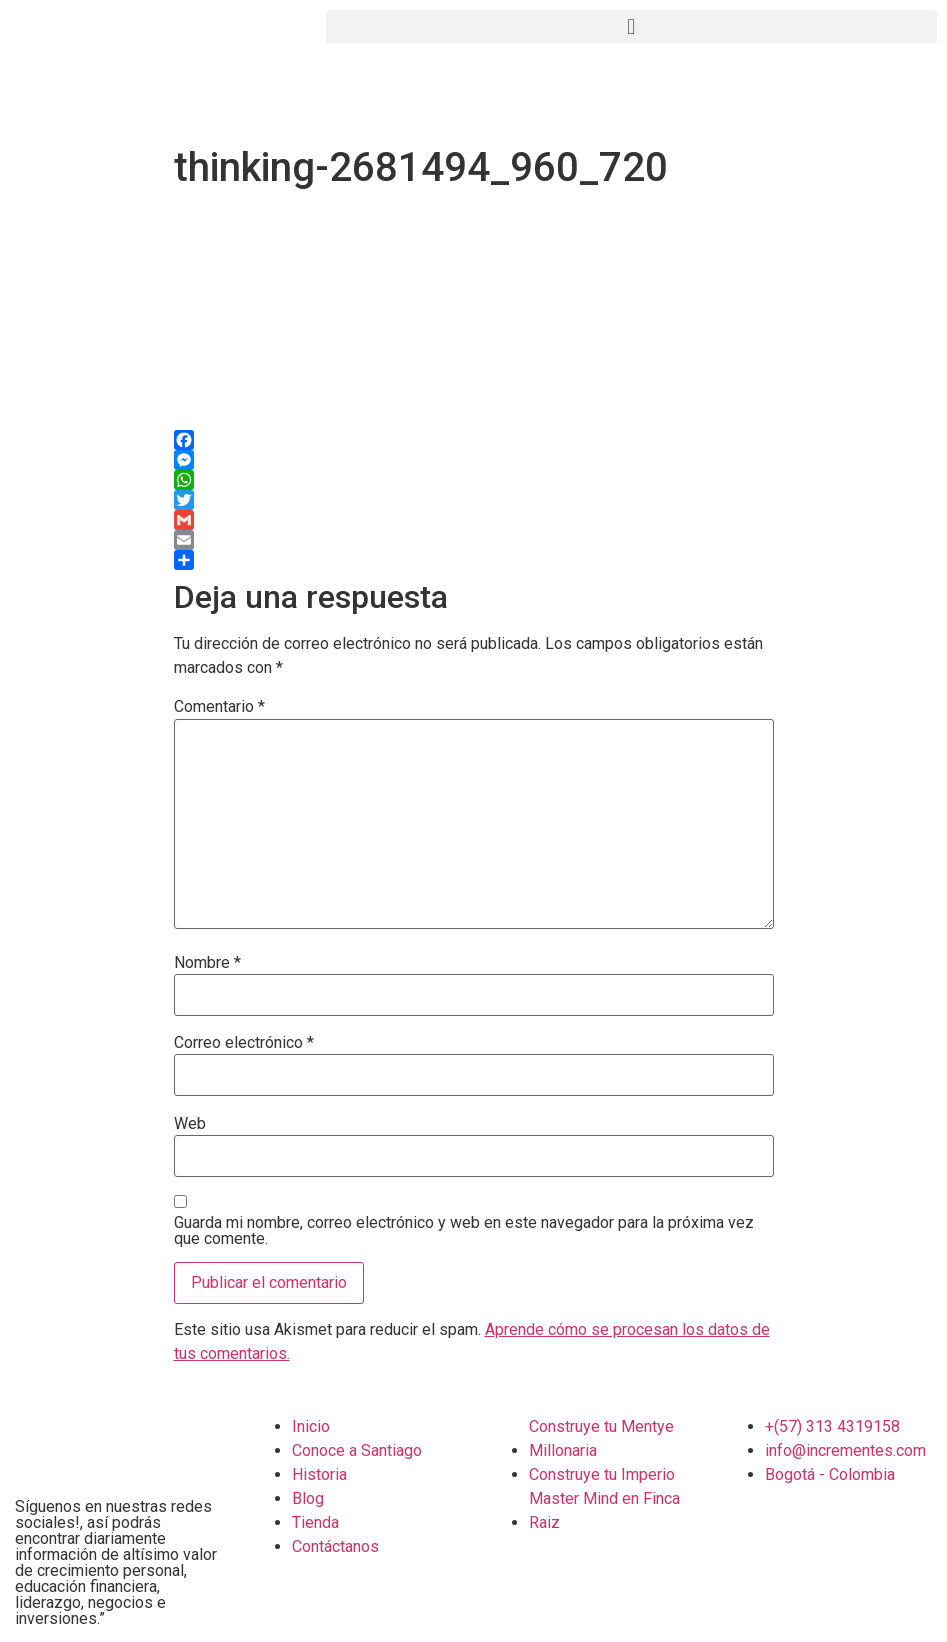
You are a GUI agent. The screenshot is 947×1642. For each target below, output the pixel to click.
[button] (631, 26)
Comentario (219, 707)
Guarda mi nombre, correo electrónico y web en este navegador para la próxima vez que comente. (464, 1231)
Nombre (207, 963)
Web (190, 1124)
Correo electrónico (244, 1043)
